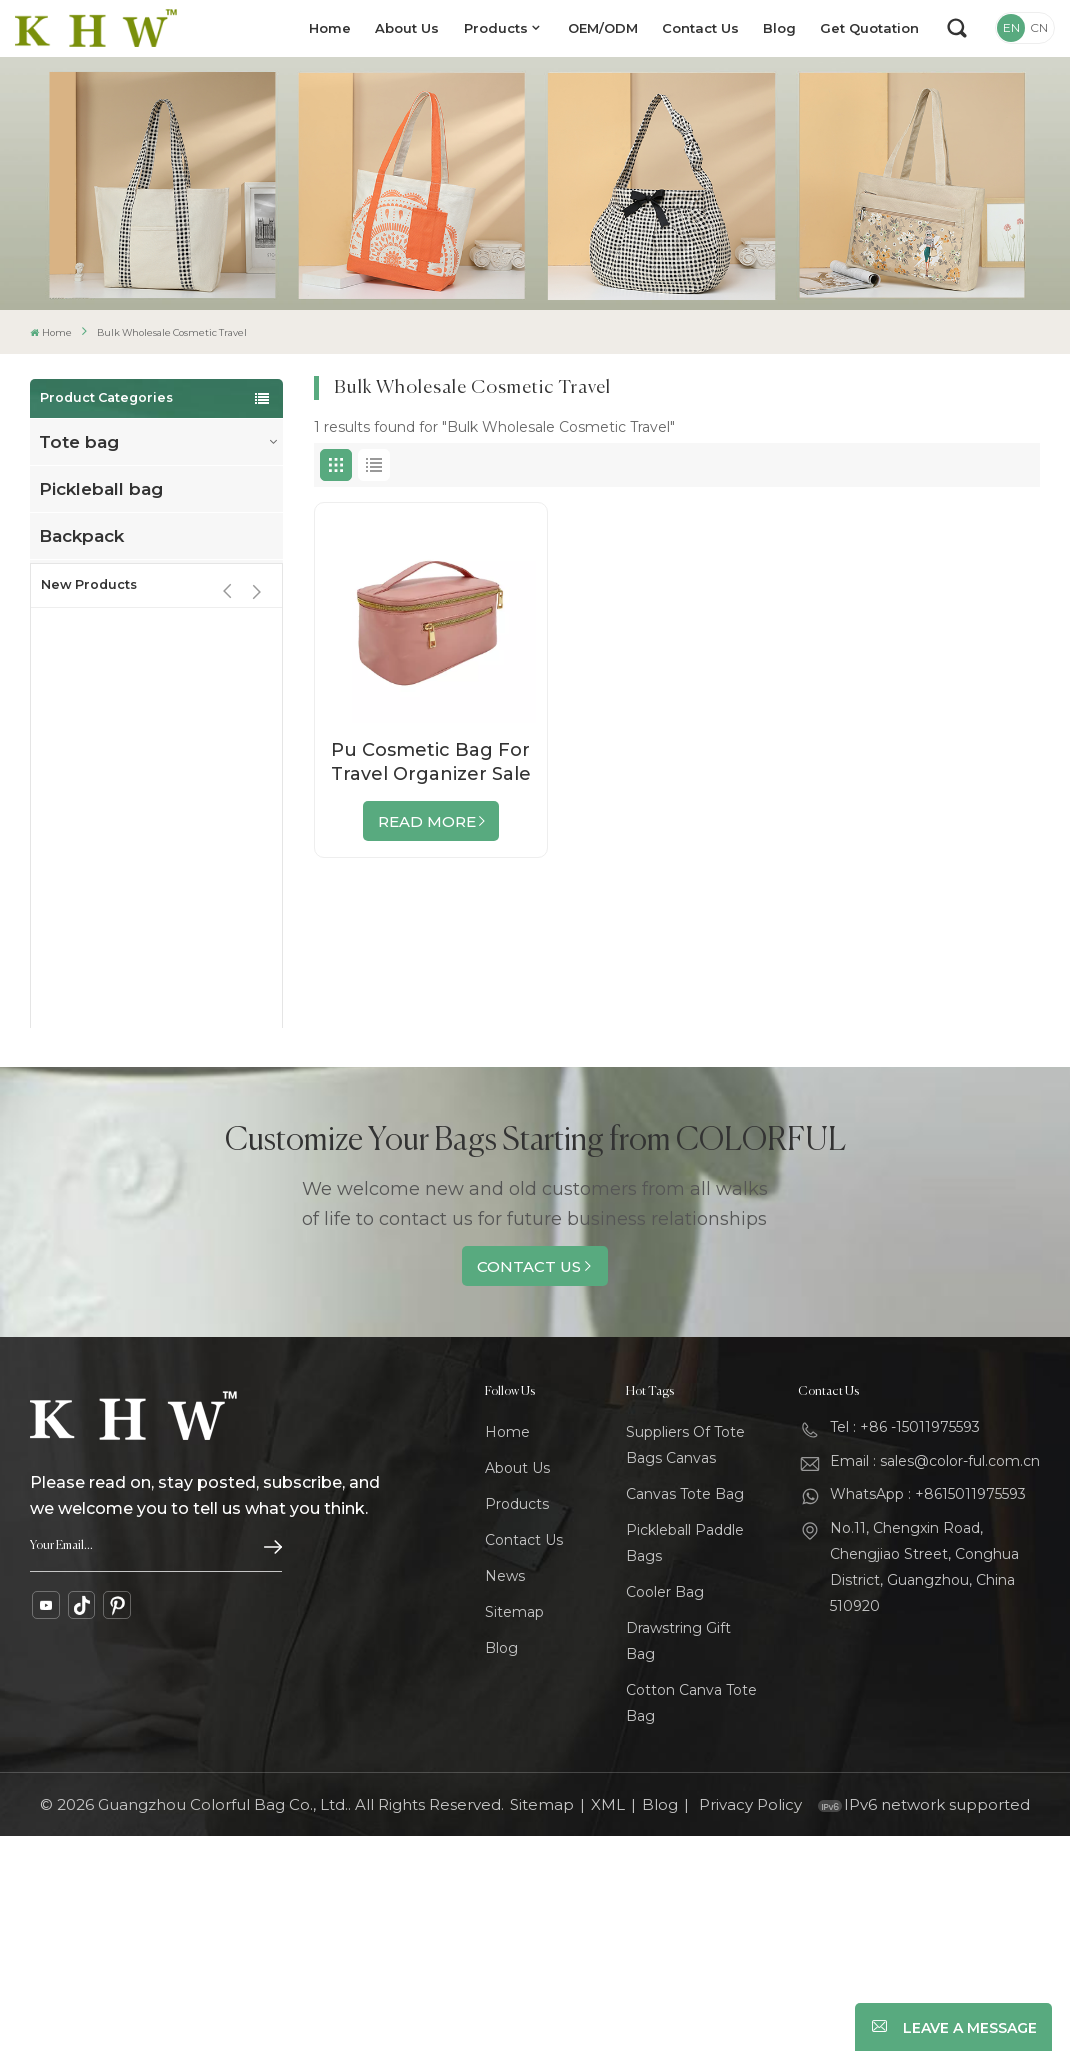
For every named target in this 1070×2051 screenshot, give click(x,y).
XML (608, 2019)
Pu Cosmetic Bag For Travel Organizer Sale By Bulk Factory (431, 762)
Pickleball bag (101, 489)
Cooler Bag (665, 1807)
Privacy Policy (750, 2019)
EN (1011, 27)
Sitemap (514, 1827)
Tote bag (79, 442)
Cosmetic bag (100, 724)
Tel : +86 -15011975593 (905, 1642)
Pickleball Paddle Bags (685, 1758)
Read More (427, 821)
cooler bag (87, 630)
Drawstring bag (107, 677)
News (505, 1791)
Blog (779, 28)
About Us (407, 28)
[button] (257, 806)
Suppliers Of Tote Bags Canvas (685, 1660)
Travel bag (85, 583)
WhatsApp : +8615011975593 (928, 1709)
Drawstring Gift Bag (678, 1856)
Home (330, 28)
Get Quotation (869, 28)
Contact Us (700, 28)
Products (496, 28)
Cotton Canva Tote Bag (691, 1918)
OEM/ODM (603, 28)
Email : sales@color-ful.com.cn (935, 1675)
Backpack (81, 536)
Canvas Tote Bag (685, 1709)
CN (1039, 27)
